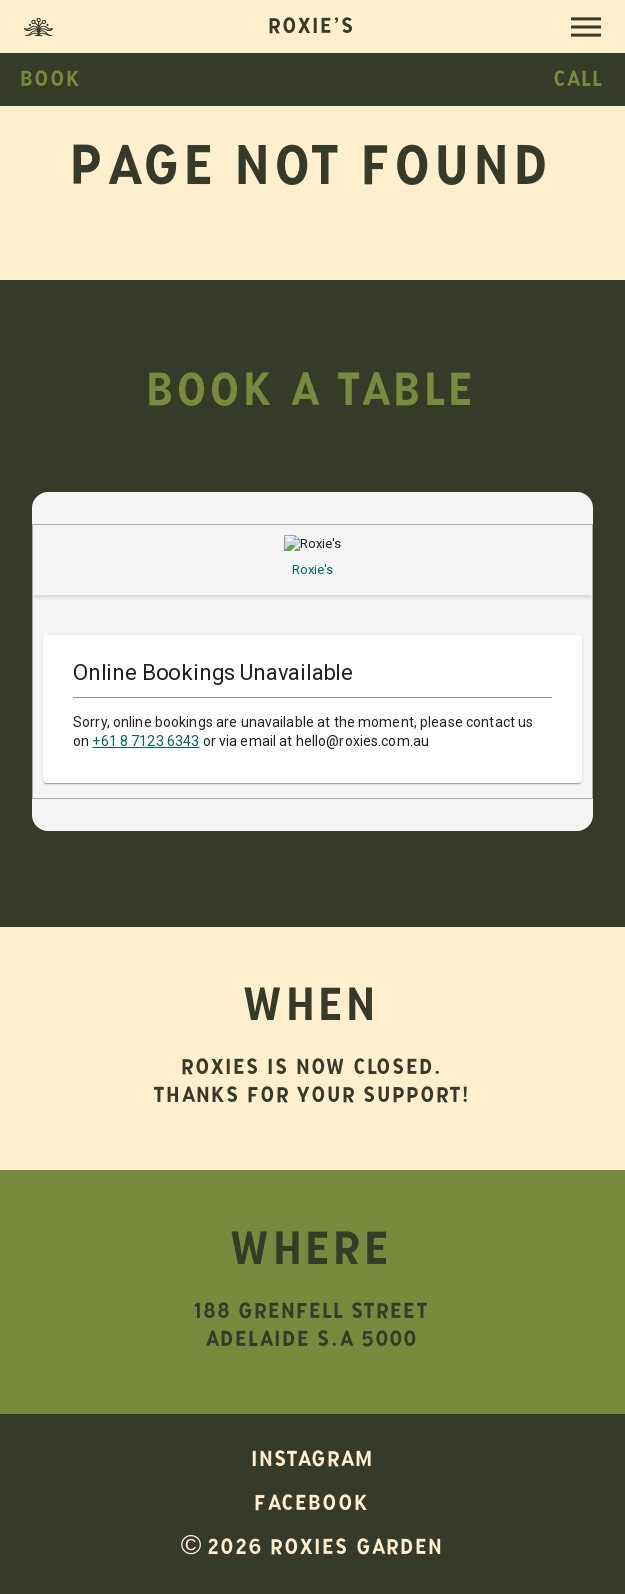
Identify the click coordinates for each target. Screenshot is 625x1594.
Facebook (312, 1508)
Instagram (313, 1464)
